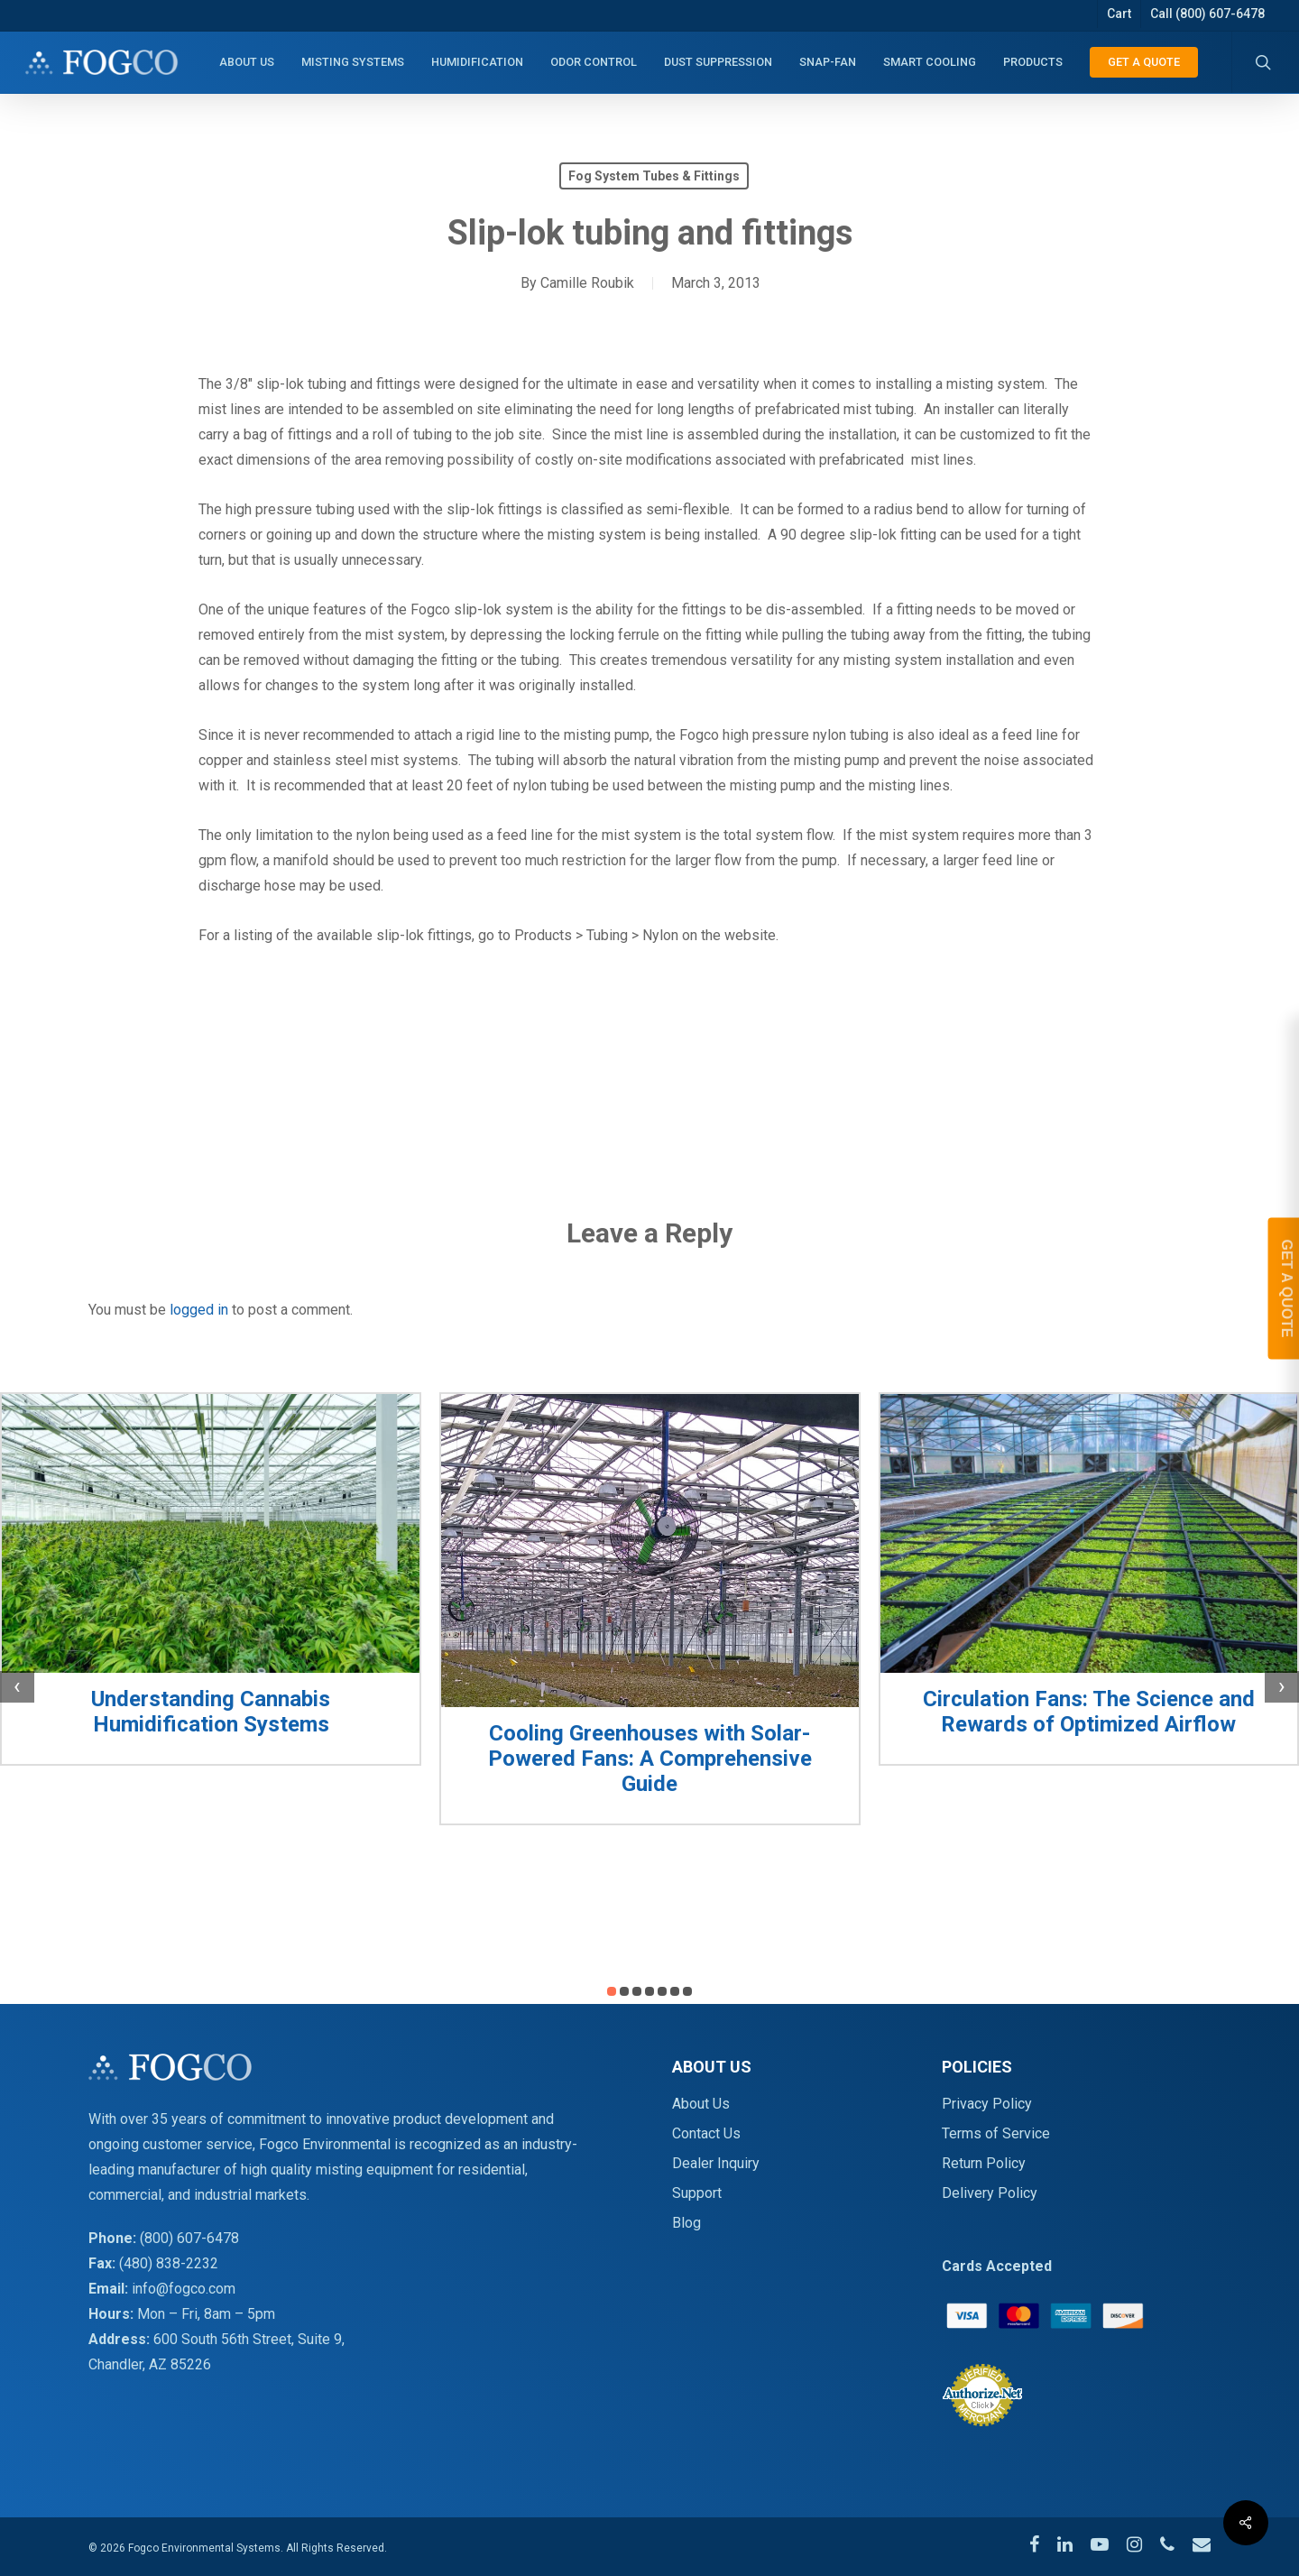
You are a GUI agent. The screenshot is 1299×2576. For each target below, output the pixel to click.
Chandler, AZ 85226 (149, 2364)
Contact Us (706, 2133)
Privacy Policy (987, 2103)
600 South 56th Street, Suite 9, (249, 2339)
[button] (611, 1991)
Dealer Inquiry (716, 2163)
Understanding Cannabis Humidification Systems (210, 1711)
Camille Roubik (587, 282)
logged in (199, 1309)
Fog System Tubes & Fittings (654, 176)
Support (697, 2193)
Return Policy (984, 2163)
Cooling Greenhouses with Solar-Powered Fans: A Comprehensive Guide (650, 1758)
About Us (701, 2103)
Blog (686, 2222)
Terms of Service (996, 2133)
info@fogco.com (183, 2288)
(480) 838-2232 (168, 2263)
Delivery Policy (989, 2193)
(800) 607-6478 (189, 2238)
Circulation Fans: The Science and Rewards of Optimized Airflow (1089, 1711)
